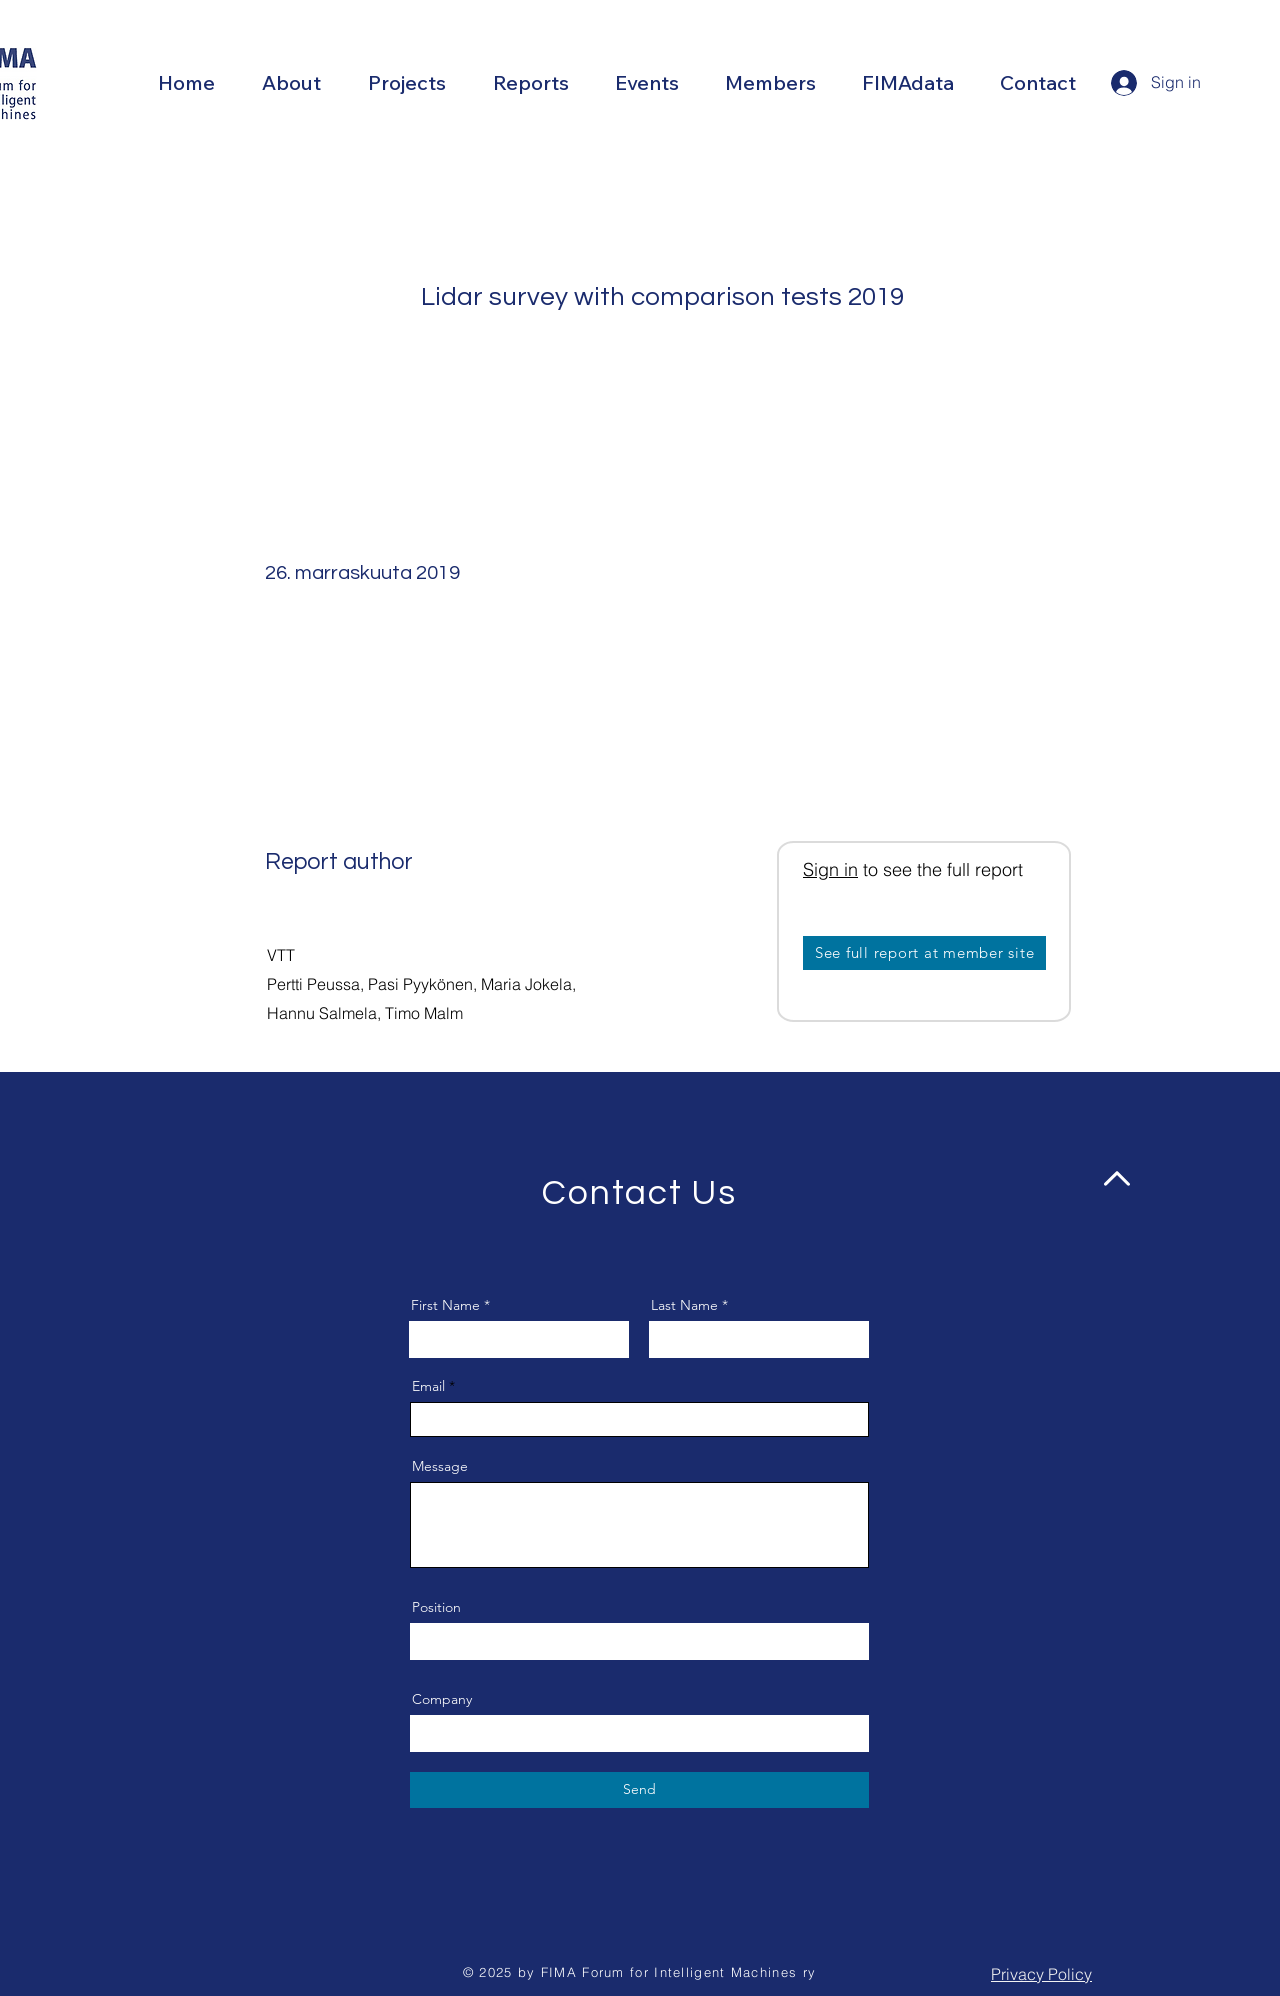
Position (436, 1607)
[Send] (639, 1790)
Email (428, 1386)
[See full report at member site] (924, 953)
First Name (445, 1305)
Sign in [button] (830, 869)
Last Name (684, 1305)
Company (442, 1699)
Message (440, 1466)
